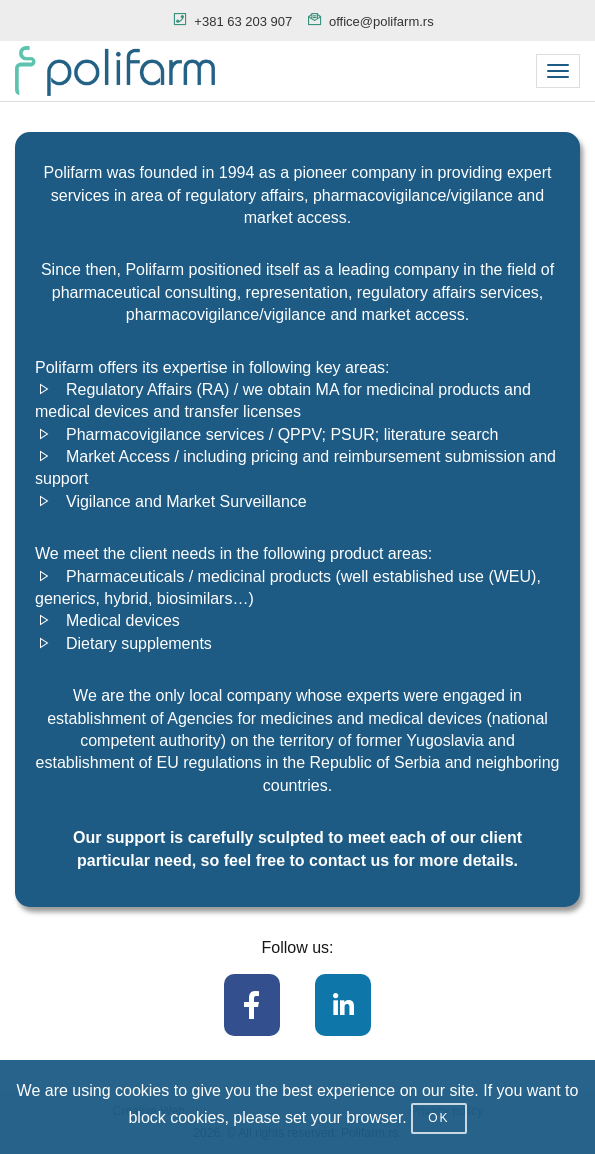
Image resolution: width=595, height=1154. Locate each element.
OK (438, 1118)
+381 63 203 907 (243, 21)
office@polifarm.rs (381, 21)
